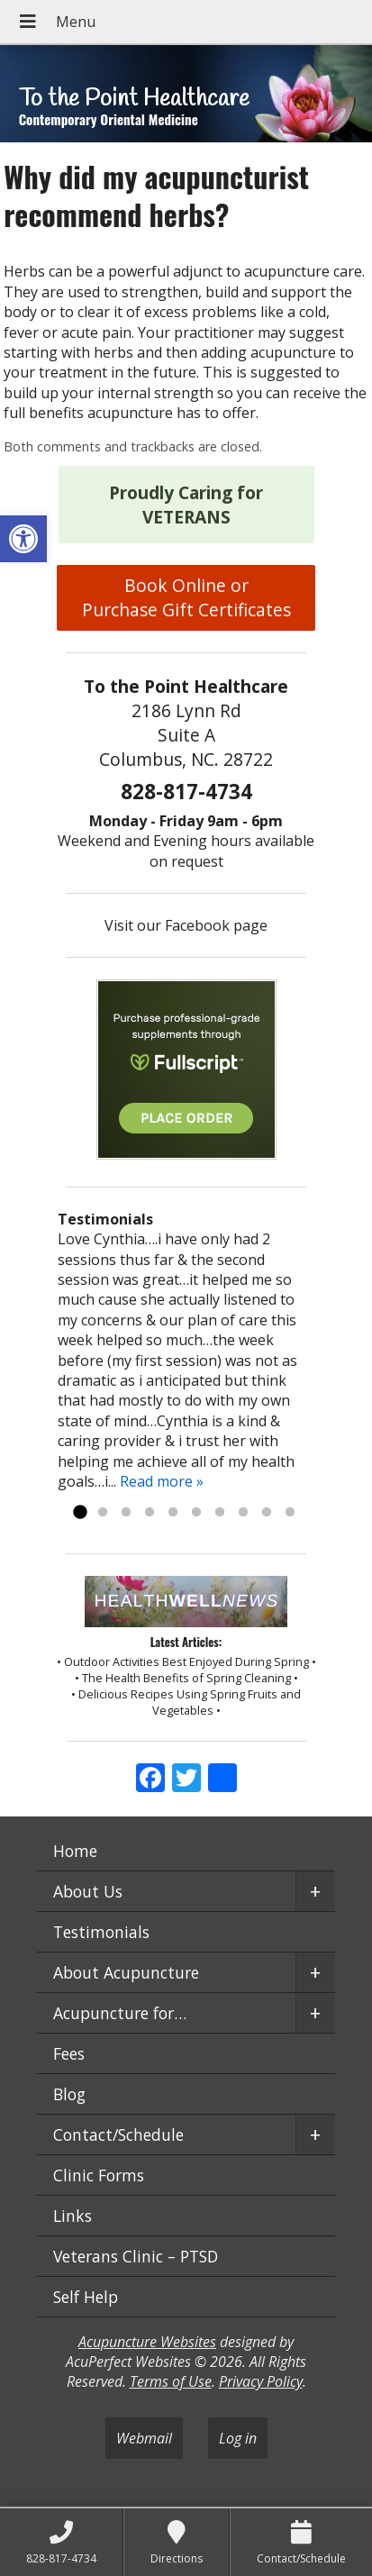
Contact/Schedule (118, 2134)
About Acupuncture (126, 1972)
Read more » (162, 1481)
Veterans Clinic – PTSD (135, 2256)
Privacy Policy (261, 2381)
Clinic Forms (98, 2175)
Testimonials (101, 1932)
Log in (238, 2438)
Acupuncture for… (119, 2013)
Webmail (144, 2438)
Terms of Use (171, 2381)
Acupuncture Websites (147, 2342)
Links (72, 2215)
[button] (23, 538)
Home (75, 1850)
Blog (69, 2094)
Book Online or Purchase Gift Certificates (186, 597)
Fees (69, 2053)
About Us (87, 1891)
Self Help (85, 2296)
